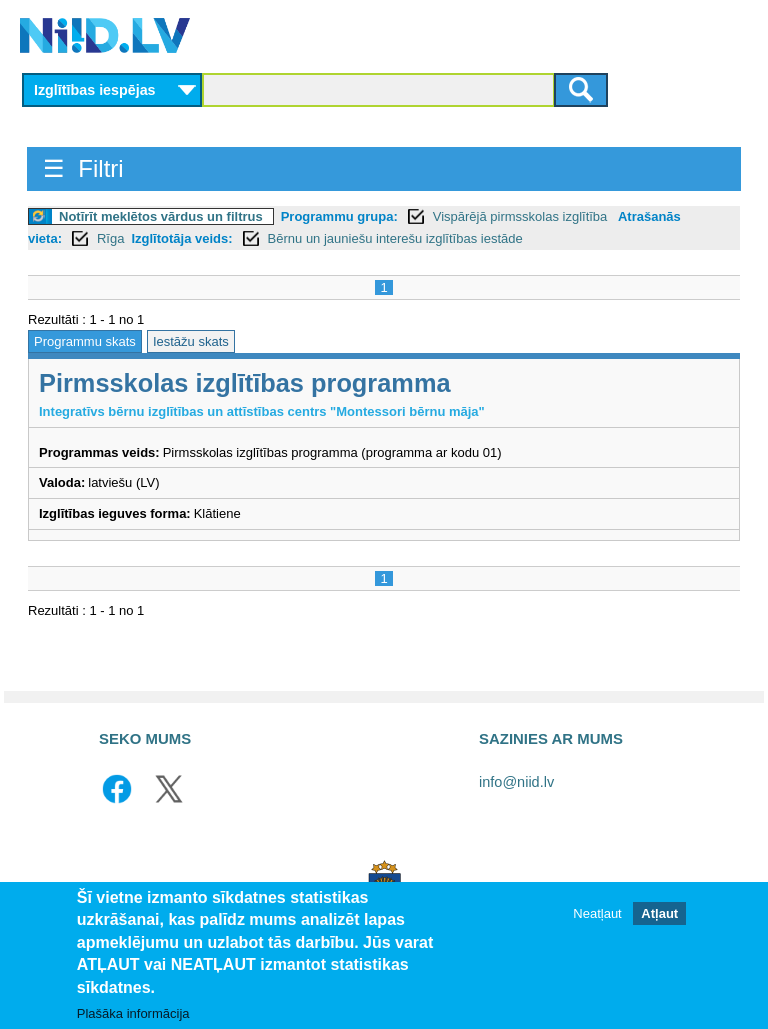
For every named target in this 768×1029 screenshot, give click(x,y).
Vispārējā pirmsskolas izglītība (522, 216)
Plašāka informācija (133, 1015)
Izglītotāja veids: (181, 238)
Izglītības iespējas (95, 90)
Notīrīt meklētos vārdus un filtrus (161, 216)
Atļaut (659, 915)
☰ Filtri (83, 168)
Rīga (110, 238)
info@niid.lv (516, 782)
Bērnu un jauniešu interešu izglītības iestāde (395, 238)
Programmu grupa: (339, 216)
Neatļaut (597, 915)
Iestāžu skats (191, 341)
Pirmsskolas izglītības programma (245, 383)
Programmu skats (85, 341)
